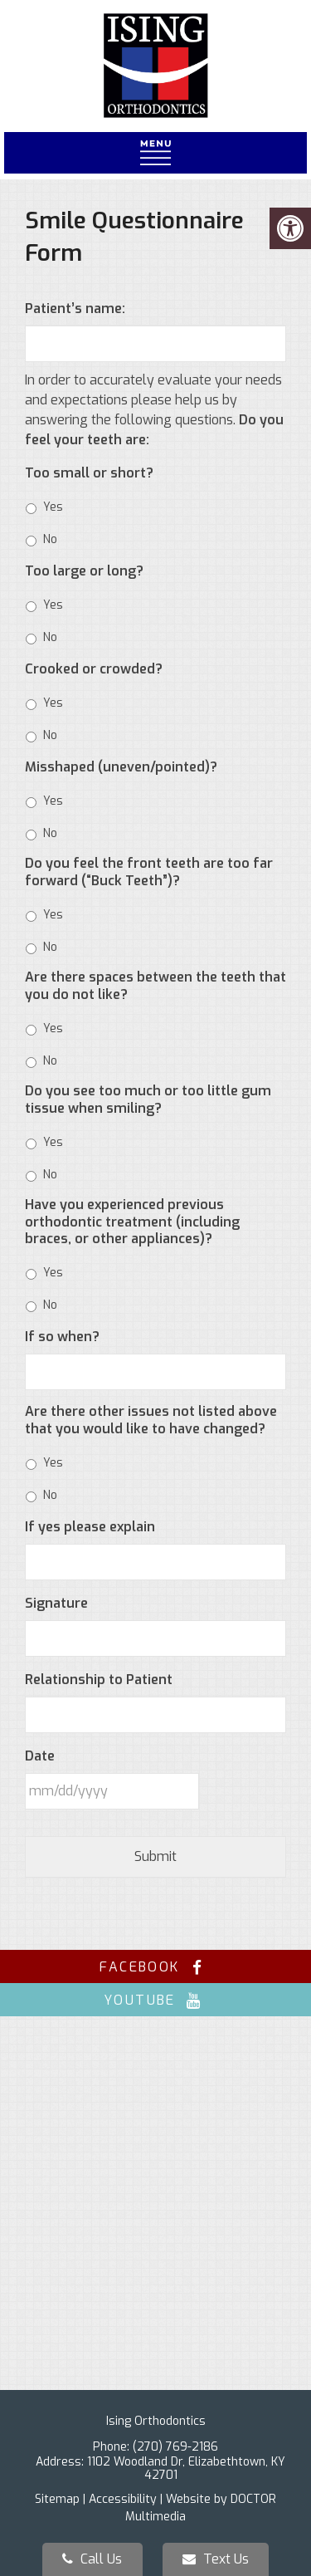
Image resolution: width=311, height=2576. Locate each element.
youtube (155, 2000)
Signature (56, 1603)
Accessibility (123, 2499)
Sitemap (57, 2499)
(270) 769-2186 (175, 2447)
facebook (155, 1967)
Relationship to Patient (99, 1680)
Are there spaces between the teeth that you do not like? (155, 986)
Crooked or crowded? (94, 669)
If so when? (62, 1337)
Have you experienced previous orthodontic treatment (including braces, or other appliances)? (132, 1222)
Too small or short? (89, 473)
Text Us (215, 2559)
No (50, 539)
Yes (53, 507)
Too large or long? (84, 571)
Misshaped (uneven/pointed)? (121, 767)
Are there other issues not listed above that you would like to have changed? (151, 1420)
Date (40, 1756)
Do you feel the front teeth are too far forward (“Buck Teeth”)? (149, 872)
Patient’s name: (75, 309)
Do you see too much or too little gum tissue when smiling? (148, 1100)
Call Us (92, 2559)
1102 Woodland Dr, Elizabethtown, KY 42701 (186, 2468)
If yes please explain (90, 1527)
